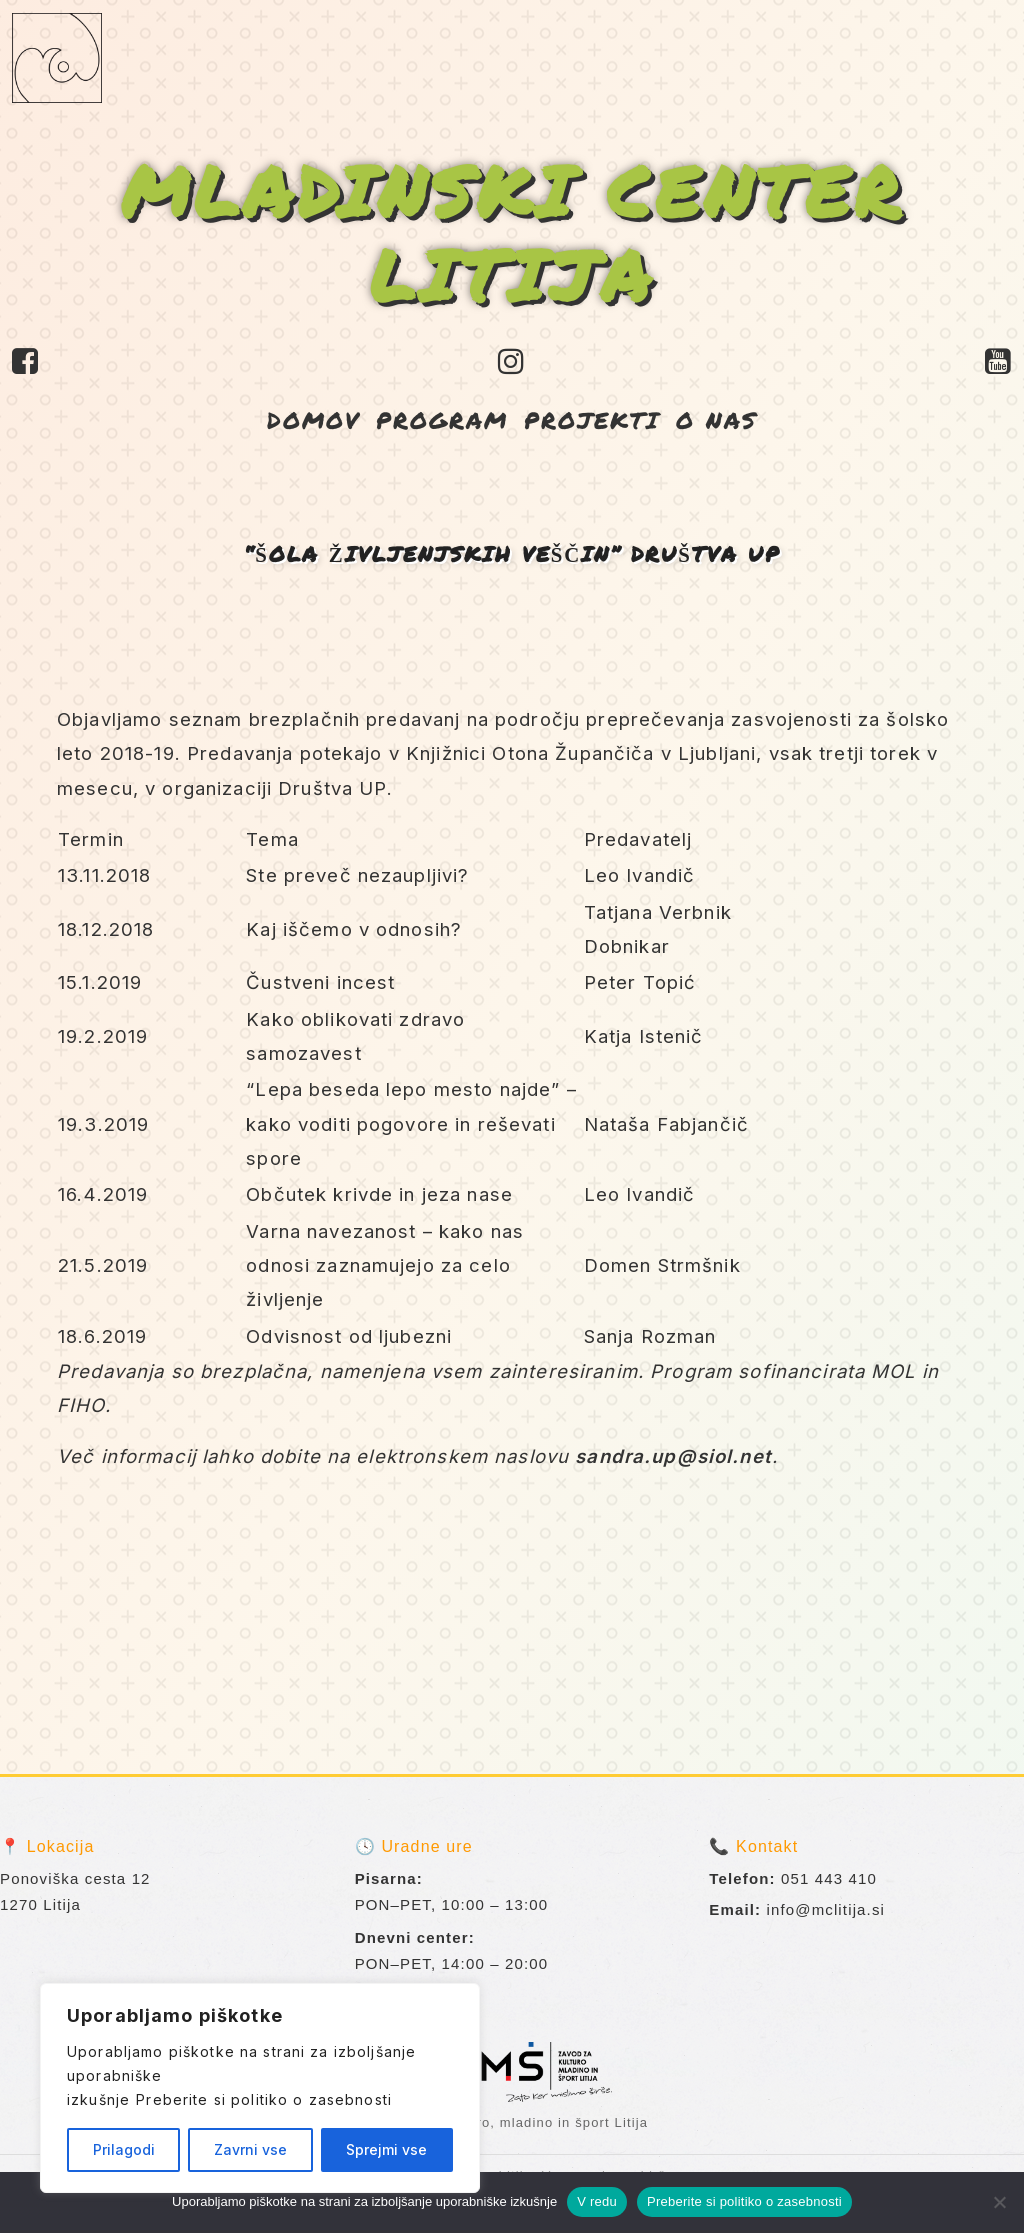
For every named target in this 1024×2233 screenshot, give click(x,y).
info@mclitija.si (826, 1909)
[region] (260, 2088)
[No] (999, 2202)
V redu (597, 2201)
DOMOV (313, 419)
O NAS (716, 419)
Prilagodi (124, 2149)
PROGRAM (442, 419)
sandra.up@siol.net (673, 1456)
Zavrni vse (250, 2149)
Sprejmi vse (386, 2149)
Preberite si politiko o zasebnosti (264, 2099)
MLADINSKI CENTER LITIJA (512, 232)
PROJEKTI (592, 419)
